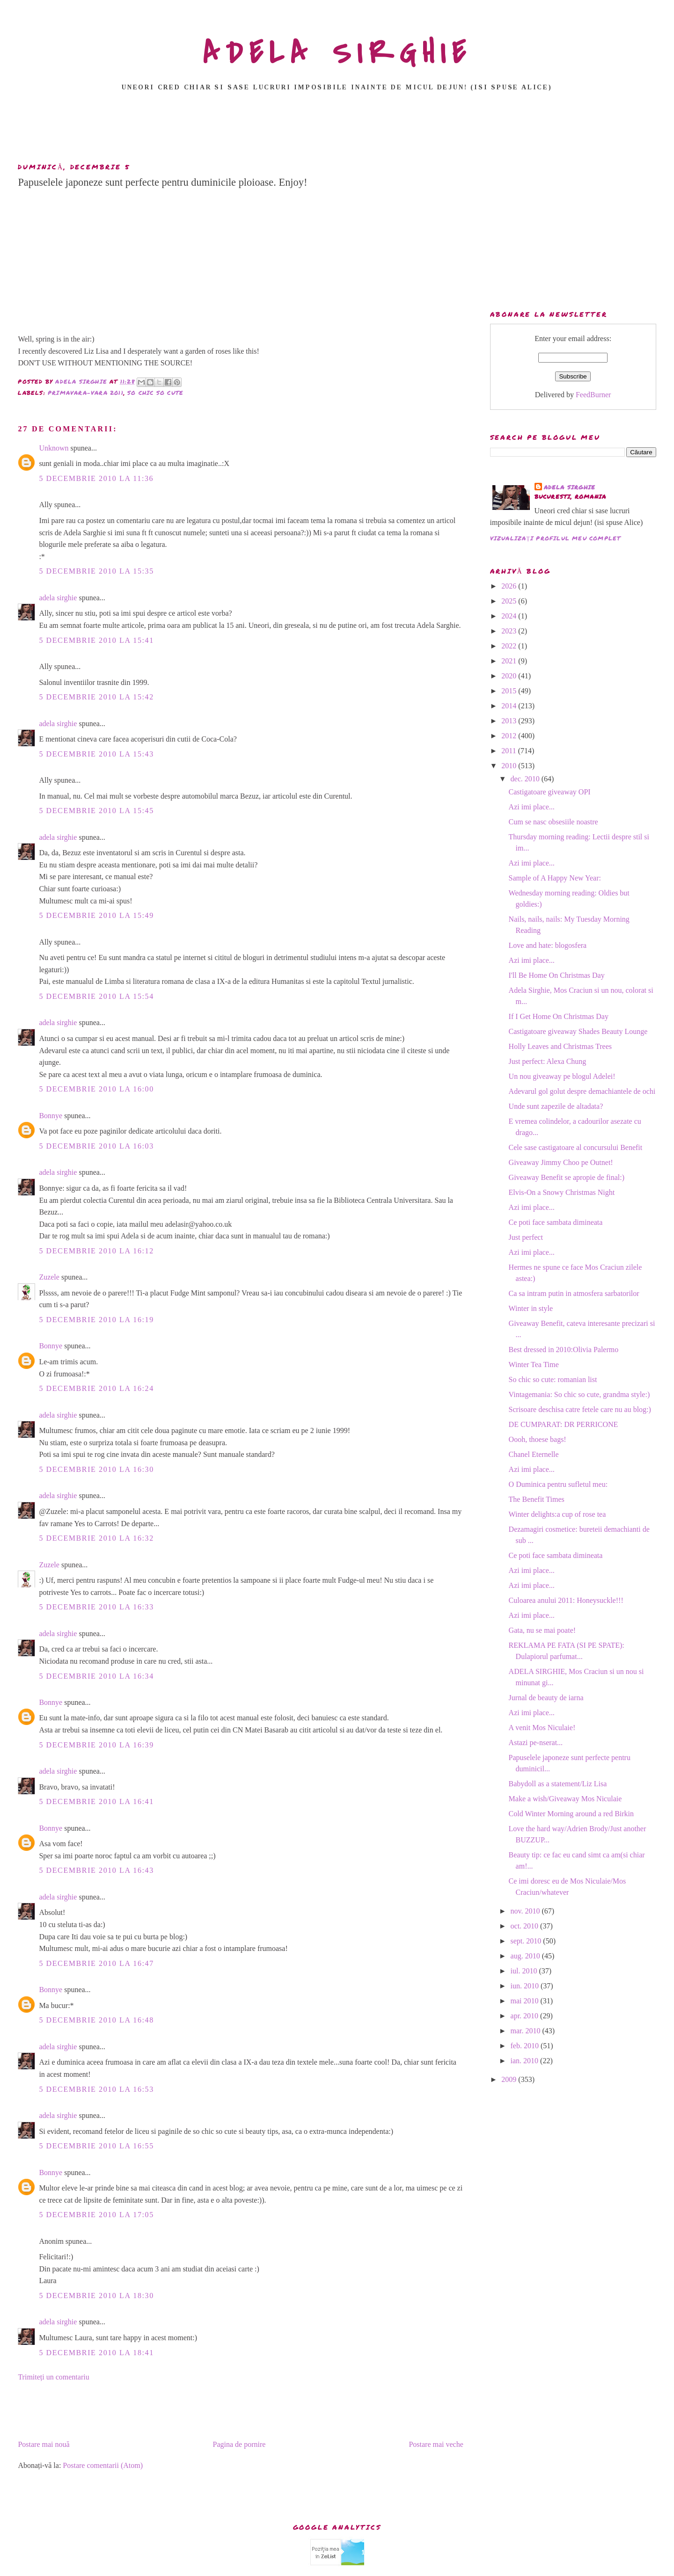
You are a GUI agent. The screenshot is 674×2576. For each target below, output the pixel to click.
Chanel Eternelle (534, 1454)
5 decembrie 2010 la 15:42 (96, 697)
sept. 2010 (527, 1941)
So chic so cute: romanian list (553, 1379)
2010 (509, 766)
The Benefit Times (536, 1499)
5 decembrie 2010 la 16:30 (96, 1469)
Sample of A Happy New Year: (555, 878)
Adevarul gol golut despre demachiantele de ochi (582, 1091)
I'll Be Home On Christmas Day (557, 975)
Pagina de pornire (239, 2444)
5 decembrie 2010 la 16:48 (96, 2020)
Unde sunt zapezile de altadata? (556, 1106)
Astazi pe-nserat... (536, 1742)
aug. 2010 (526, 1956)
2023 (509, 631)
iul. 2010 (525, 1971)
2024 (509, 616)
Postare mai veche (436, 2444)
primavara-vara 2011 (86, 393)
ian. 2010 (526, 2061)
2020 (509, 676)
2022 (509, 646)
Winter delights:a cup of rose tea (557, 1514)
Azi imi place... (532, 807)
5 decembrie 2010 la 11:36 (96, 478)
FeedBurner (593, 395)
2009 (509, 2079)
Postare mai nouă (43, 2444)
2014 (509, 706)
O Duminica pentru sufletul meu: (558, 1484)
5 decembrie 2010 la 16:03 (96, 1146)
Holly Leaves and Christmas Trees (560, 1046)
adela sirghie (58, 598)
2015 (509, 691)
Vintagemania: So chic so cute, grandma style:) (579, 1394)
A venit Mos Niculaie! (542, 1728)
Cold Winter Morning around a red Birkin (571, 1814)
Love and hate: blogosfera (548, 945)
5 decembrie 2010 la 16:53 (96, 2089)
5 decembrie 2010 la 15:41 (96, 640)
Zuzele (49, 1277)
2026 (509, 586)
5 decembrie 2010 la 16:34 (96, 1676)
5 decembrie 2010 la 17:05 (96, 2215)
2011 (509, 751)
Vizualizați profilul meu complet (555, 538)
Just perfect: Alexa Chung (547, 1061)
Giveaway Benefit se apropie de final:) (566, 1177)
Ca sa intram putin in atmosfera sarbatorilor (574, 1293)
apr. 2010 (526, 2016)
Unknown (53, 448)
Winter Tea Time (534, 1364)
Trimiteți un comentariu (53, 2377)
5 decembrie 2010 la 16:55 (96, 2146)
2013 (509, 721)
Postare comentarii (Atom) (103, 2465)
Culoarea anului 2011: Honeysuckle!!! (566, 1600)
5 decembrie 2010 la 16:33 (96, 1607)
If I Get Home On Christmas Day (558, 1016)
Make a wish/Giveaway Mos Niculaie (565, 1799)
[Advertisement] (337, 130)
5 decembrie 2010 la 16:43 (96, 1870)
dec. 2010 (526, 779)
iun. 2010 (526, 1986)
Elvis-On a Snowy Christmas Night (562, 1192)
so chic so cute (155, 393)
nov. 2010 (526, 1911)
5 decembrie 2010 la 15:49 (96, 915)
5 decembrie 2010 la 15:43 (96, 754)
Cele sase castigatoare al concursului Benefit (576, 1147)
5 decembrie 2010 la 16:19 (96, 1320)
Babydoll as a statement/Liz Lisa (558, 1784)
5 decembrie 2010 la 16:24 (96, 1388)
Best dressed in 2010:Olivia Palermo (564, 1349)
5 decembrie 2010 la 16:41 (96, 1801)
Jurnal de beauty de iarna (546, 1698)
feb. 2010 (526, 2046)
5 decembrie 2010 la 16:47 (96, 1963)
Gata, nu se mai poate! (542, 1630)
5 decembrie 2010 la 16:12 (96, 1251)
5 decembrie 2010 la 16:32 (96, 1538)
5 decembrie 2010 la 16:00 (96, 1089)
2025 (509, 601)
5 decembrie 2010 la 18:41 (96, 2353)
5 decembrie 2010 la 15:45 (96, 811)
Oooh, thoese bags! (537, 1439)
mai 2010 (526, 2001)
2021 (509, 661)
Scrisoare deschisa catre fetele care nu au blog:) (580, 1409)
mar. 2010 (526, 2031)
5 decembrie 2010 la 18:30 (96, 2295)
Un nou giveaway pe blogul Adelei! (562, 1076)
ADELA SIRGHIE (337, 53)
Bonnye (50, 1116)
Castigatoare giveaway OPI (550, 792)
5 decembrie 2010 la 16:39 (96, 1745)
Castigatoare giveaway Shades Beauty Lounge (578, 1031)
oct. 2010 (526, 1926)
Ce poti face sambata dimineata (556, 1222)
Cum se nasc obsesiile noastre (553, 822)
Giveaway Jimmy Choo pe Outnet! (561, 1162)
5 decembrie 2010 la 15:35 (96, 571)
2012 (509, 736)
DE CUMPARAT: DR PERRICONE (563, 1424)
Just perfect (526, 1237)
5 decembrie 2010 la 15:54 (96, 996)
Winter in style (531, 1308)
